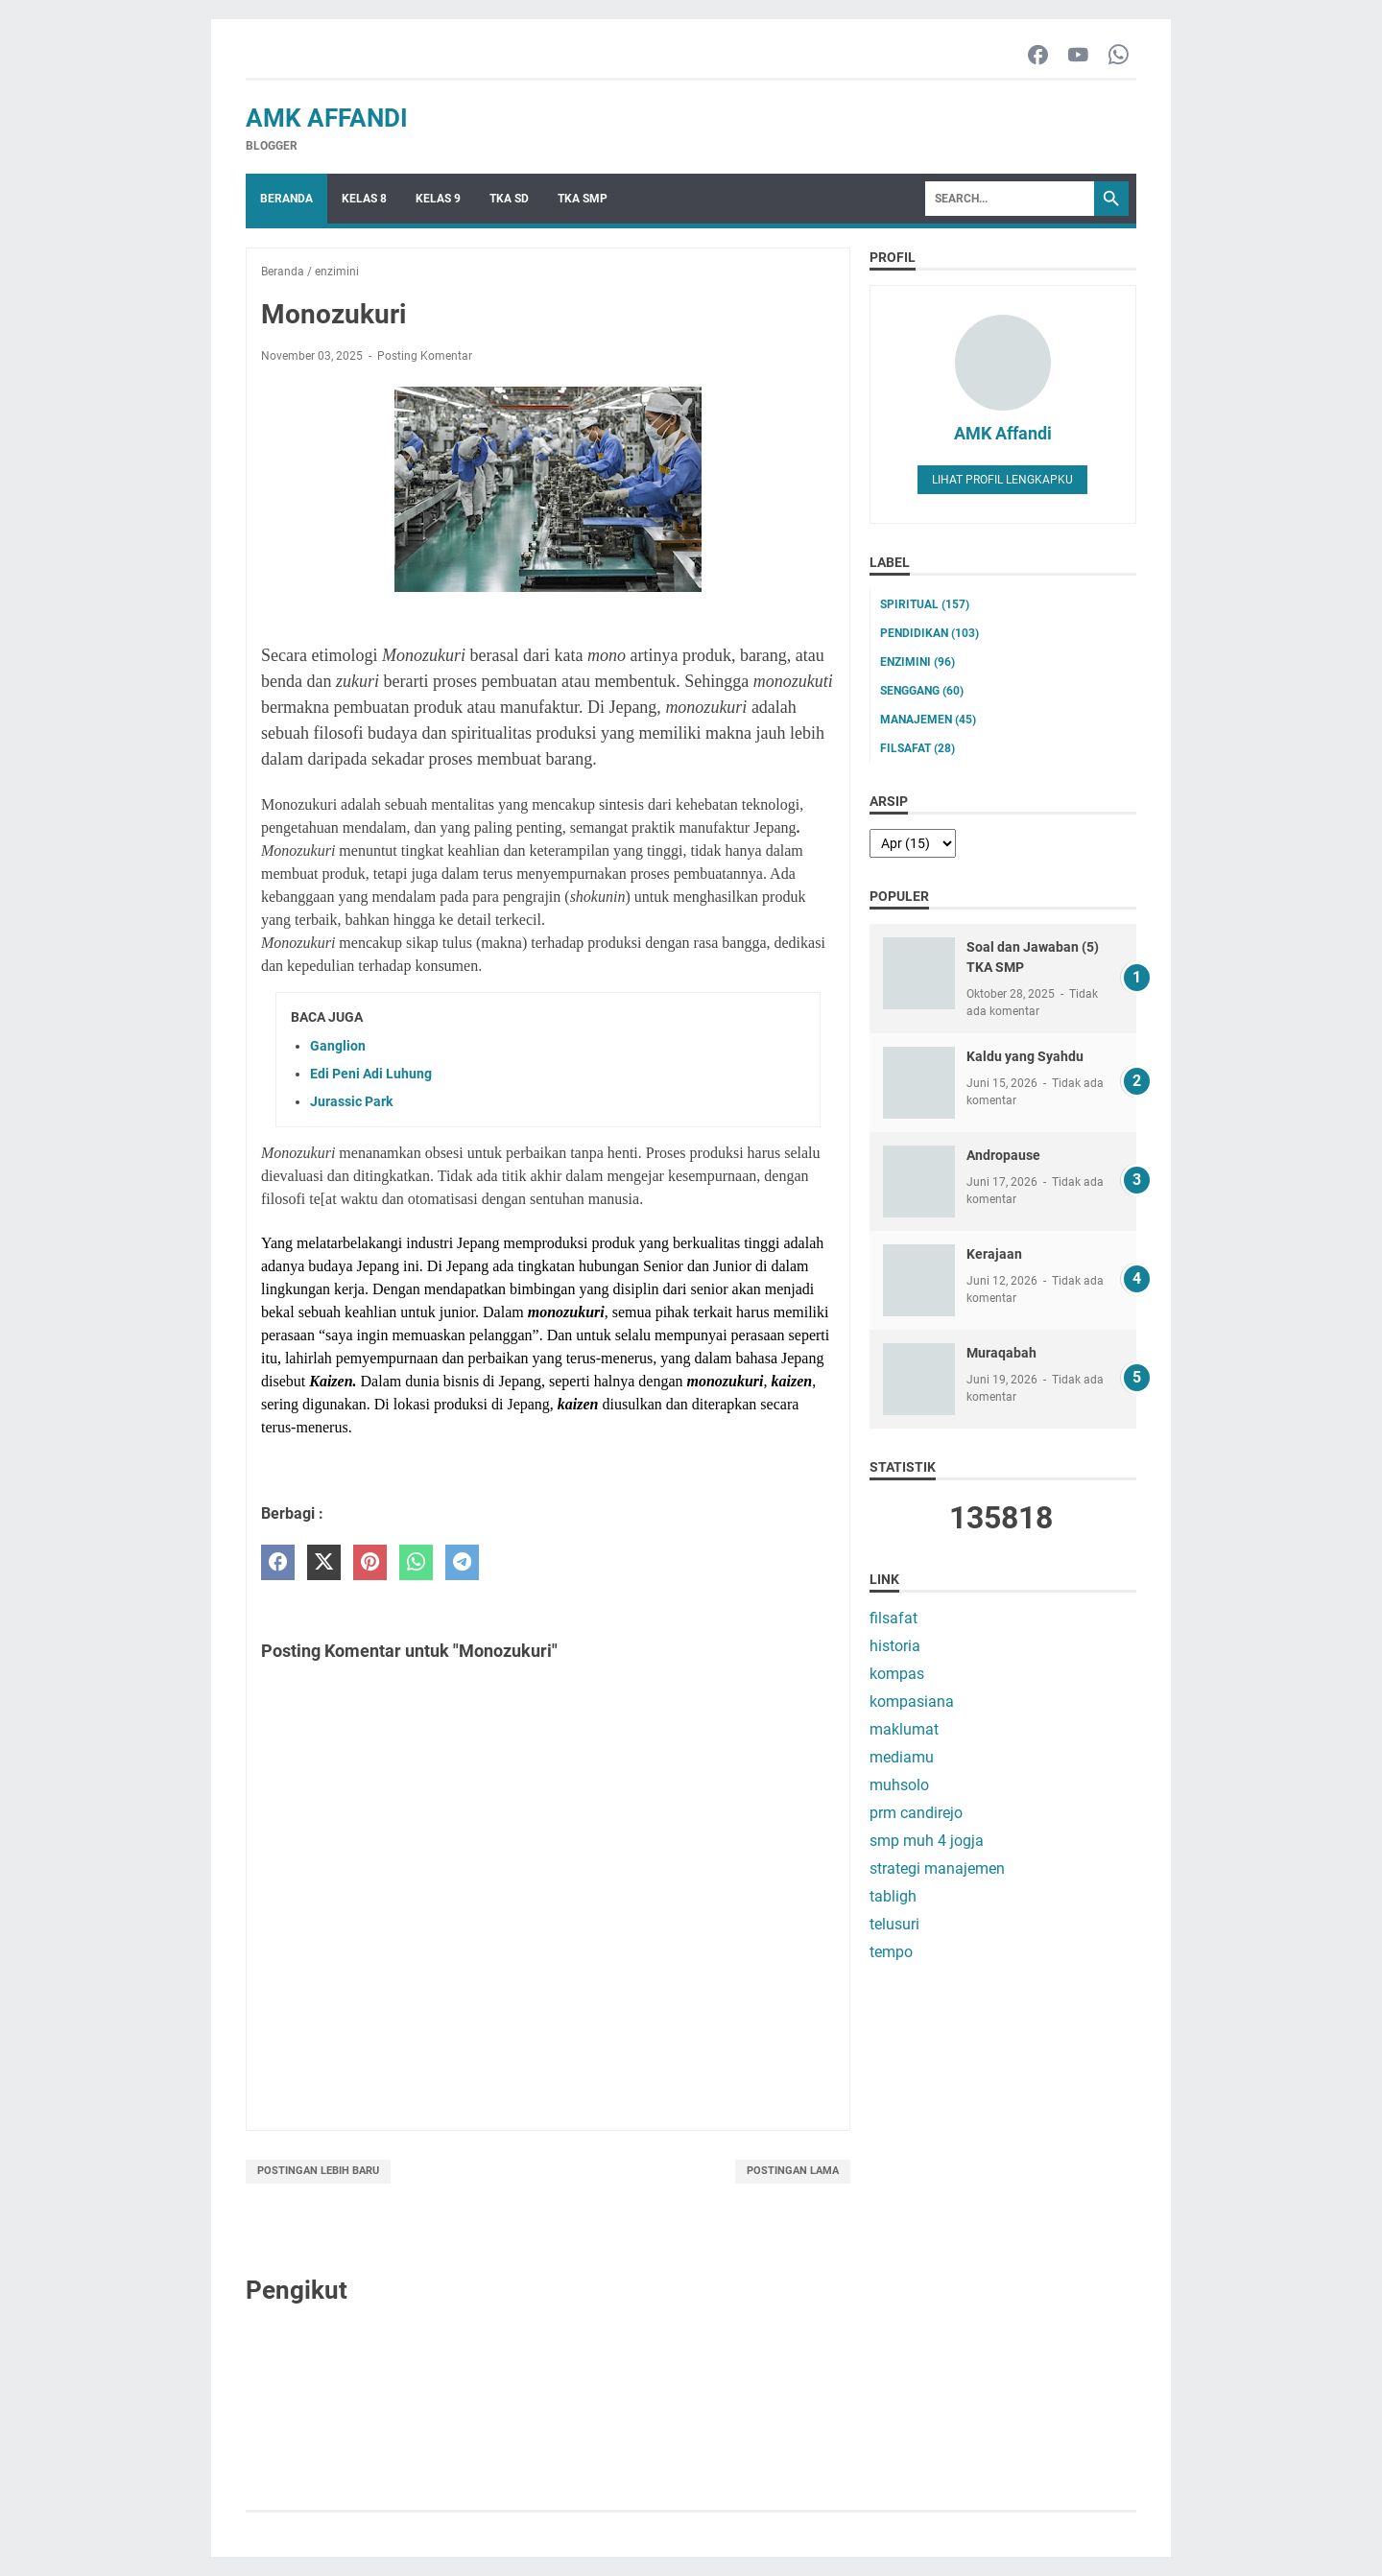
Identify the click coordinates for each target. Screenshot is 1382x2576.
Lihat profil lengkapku (1002, 479)
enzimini (917, 662)
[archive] (913, 843)
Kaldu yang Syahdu (1025, 1056)
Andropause (1003, 1155)
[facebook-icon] (1038, 56)
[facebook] (278, 1562)
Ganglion (338, 1045)
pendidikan (929, 633)
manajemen (928, 719)
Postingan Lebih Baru (318, 2170)
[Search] (1009, 198)
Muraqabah (1001, 1352)
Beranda (286, 198)
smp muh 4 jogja (927, 1841)
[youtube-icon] (1078, 56)
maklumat (904, 1729)
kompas (897, 1674)
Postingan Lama (793, 2170)
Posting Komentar (424, 356)
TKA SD (509, 198)
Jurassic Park (351, 1101)
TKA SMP (583, 198)
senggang (922, 690)
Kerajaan (994, 1254)
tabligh (893, 1896)
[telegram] (462, 1562)
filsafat (917, 748)
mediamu (902, 1757)
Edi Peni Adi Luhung (371, 1073)
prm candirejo (916, 1813)
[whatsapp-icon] (1118, 56)
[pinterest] (370, 1562)
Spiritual (924, 604)
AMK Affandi (327, 118)
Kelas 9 (438, 198)
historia (895, 1646)
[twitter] (324, 1562)
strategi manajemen (937, 1868)
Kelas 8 (364, 198)
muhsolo (899, 1785)
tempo (891, 1952)
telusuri (894, 1924)
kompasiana (912, 1701)
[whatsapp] (416, 1562)
